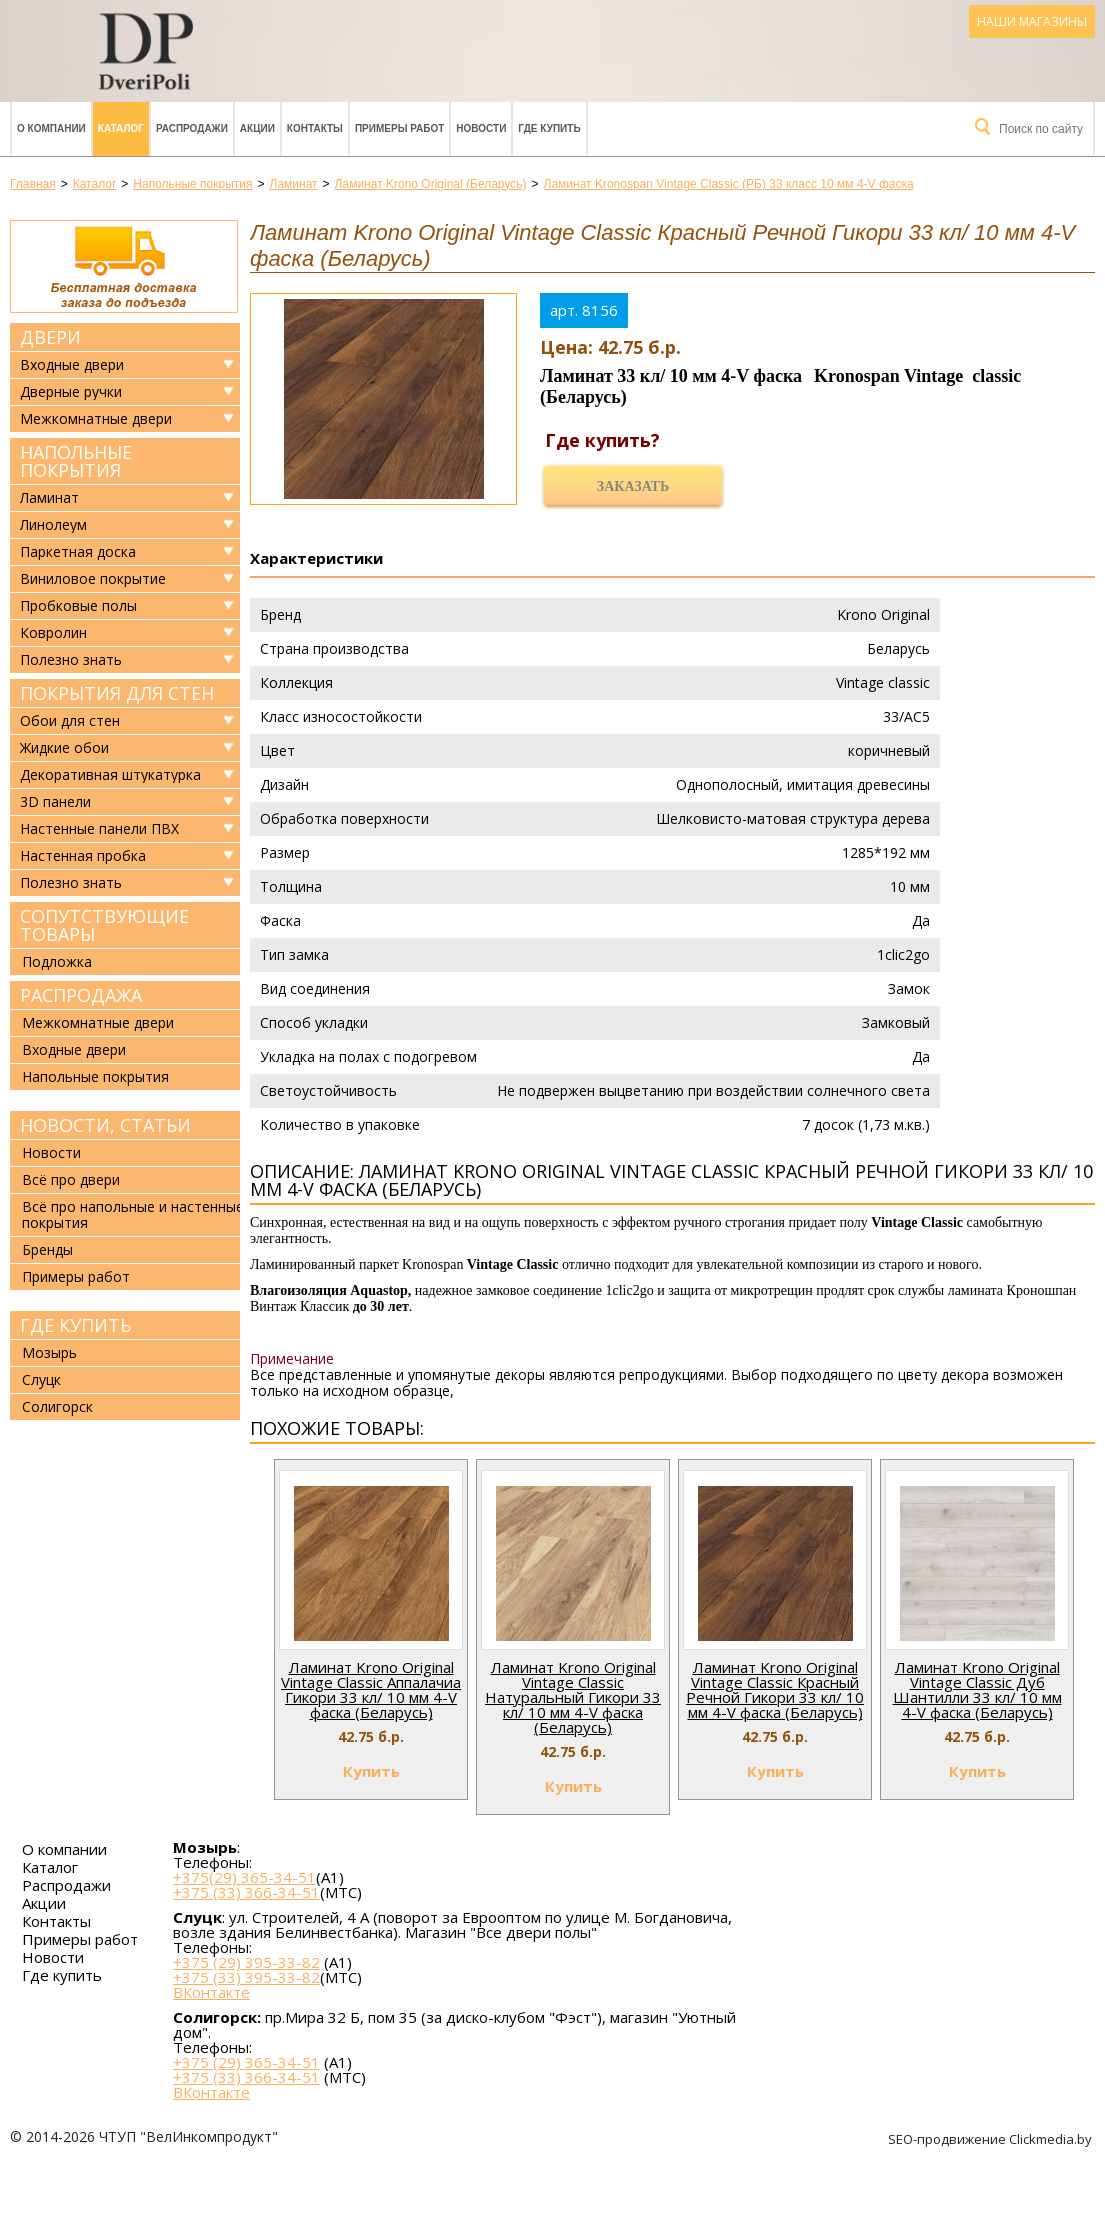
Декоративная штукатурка (110, 775)
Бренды (47, 1249)
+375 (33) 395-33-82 (246, 1977)
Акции (257, 128)
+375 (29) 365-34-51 (246, 2062)
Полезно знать (71, 660)
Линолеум (53, 525)
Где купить (549, 128)
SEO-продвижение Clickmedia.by (991, 2139)
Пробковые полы (78, 606)
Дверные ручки (71, 392)
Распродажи (192, 128)
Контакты (315, 128)
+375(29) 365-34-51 (244, 1877)
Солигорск (57, 1406)
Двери (50, 337)
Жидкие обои (64, 748)
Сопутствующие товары (104, 925)
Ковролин (53, 633)
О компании (51, 128)
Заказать (633, 486)
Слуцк (41, 1379)
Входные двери (72, 365)
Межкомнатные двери (96, 419)
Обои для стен (70, 721)
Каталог (121, 128)
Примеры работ (399, 128)
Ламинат (49, 498)
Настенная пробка (83, 856)
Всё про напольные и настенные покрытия (133, 1214)
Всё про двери (71, 1179)
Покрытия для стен (117, 693)
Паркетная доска (78, 552)
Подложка (57, 961)
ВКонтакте (211, 1992)
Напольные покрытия (76, 461)
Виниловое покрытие (93, 579)
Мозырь (49, 1352)
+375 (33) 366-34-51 (246, 1892)
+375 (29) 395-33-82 (246, 1962)
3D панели (55, 802)
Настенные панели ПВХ (99, 829)
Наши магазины (1032, 21)
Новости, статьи (105, 1125)
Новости (481, 128)
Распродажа (81, 995)
